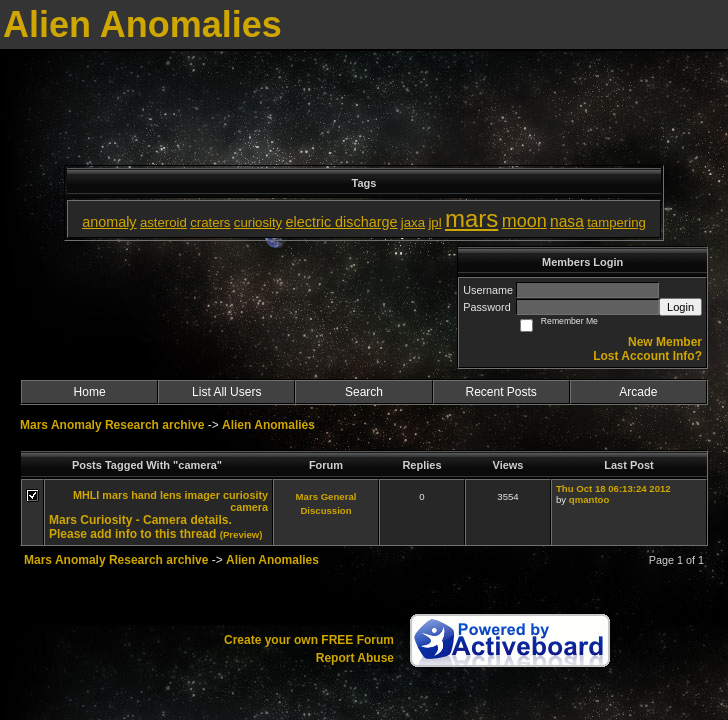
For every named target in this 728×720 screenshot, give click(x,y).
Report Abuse (355, 658)
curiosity (245, 495)
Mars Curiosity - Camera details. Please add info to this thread (140, 527)
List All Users (226, 392)
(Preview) (241, 534)
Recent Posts (500, 392)
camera (249, 507)
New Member (665, 342)
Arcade (638, 392)
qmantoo (589, 499)
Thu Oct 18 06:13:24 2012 (613, 488)
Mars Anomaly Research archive (112, 425)
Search (364, 392)
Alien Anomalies (268, 425)
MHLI (86, 495)
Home (90, 392)
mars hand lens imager (161, 495)
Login (680, 307)
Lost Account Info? (647, 356)
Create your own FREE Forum (309, 640)
